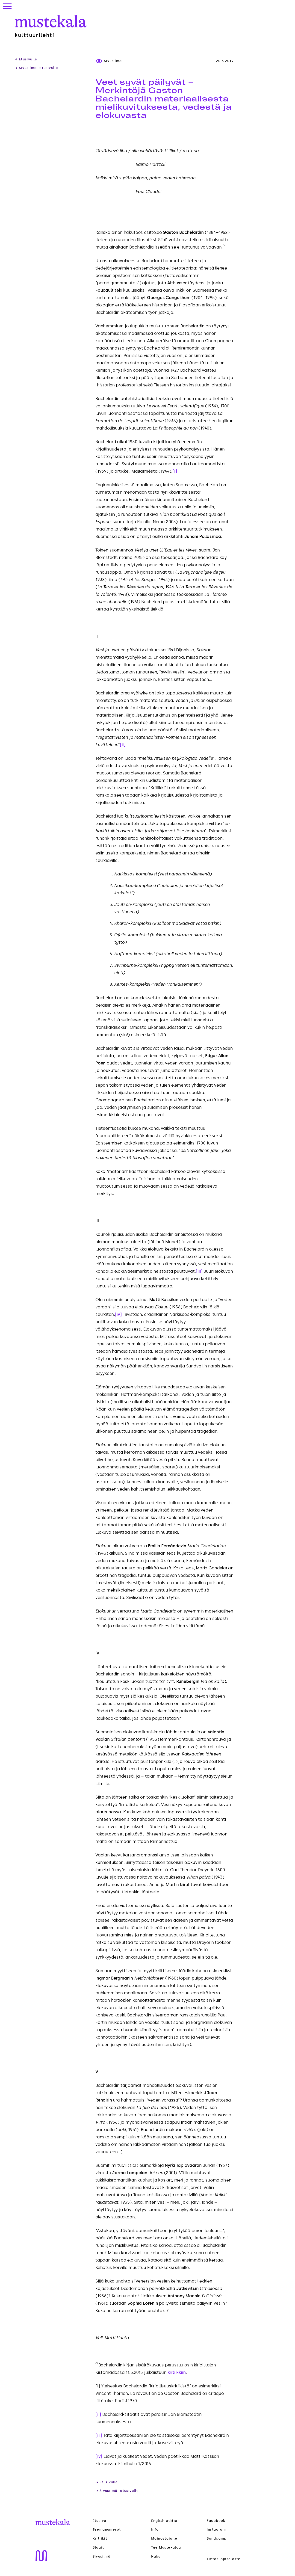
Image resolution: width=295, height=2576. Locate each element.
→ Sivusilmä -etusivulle (36, 68)
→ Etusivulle (26, 59)
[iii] (199, 1271)
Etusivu (99, 2521)
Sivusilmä (102, 2556)
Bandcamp (217, 2538)
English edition (165, 2521)
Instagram (216, 2530)
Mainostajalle (164, 2538)
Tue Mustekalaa (166, 2547)
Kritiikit (100, 2538)
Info (155, 2530)
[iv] (118, 1314)
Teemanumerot (107, 2530)
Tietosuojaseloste (224, 2559)
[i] (174, 471)
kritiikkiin (177, 2372)
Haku (156, 2556)
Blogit (98, 2547)
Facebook (216, 2521)
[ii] (123, 744)
